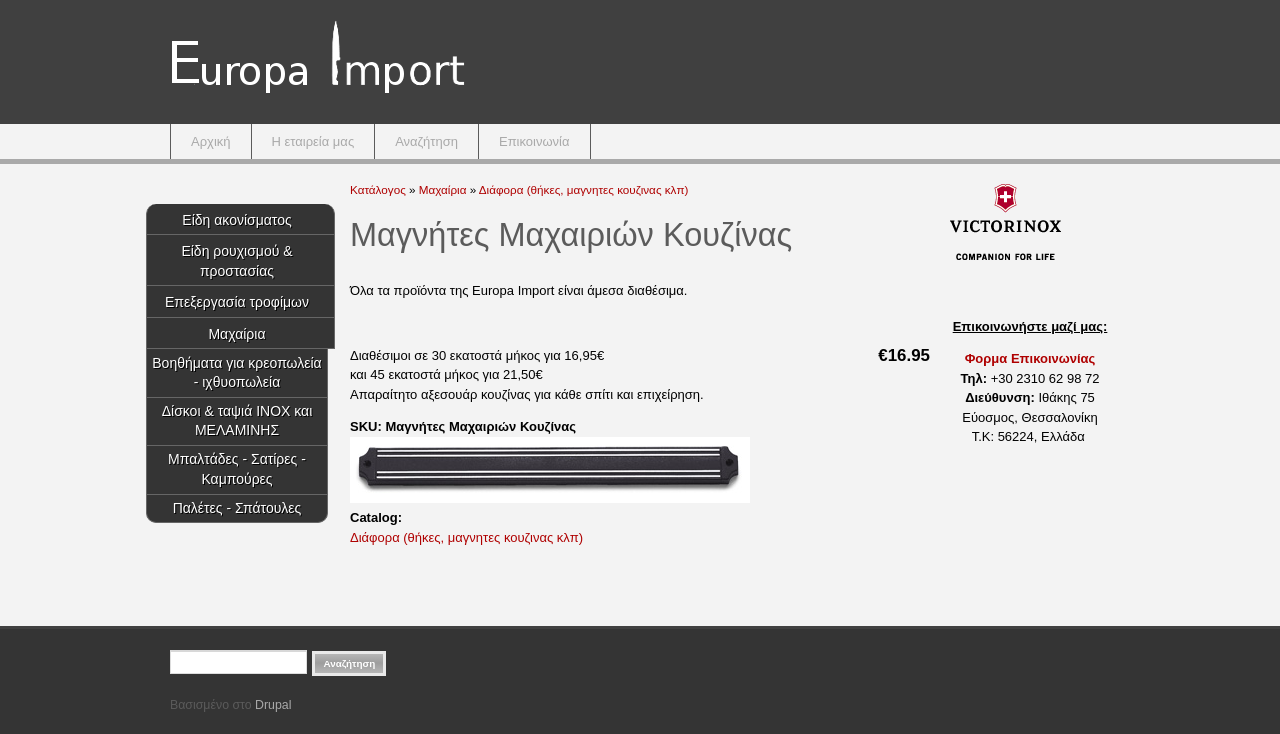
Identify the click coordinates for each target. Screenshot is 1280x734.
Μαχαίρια (236, 334)
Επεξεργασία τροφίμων (237, 302)
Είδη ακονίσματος (236, 220)
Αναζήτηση (426, 141)
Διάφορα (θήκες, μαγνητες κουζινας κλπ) (584, 189)
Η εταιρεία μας (313, 141)
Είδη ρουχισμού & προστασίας (236, 261)
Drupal (273, 705)
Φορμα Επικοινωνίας (1030, 358)
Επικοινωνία (534, 141)
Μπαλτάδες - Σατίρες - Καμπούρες (237, 469)
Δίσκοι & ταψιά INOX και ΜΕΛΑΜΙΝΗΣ (237, 421)
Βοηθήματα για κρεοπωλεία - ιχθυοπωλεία (236, 373)
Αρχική (211, 141)
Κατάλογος (378, 189)
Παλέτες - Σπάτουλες (237, 508)
